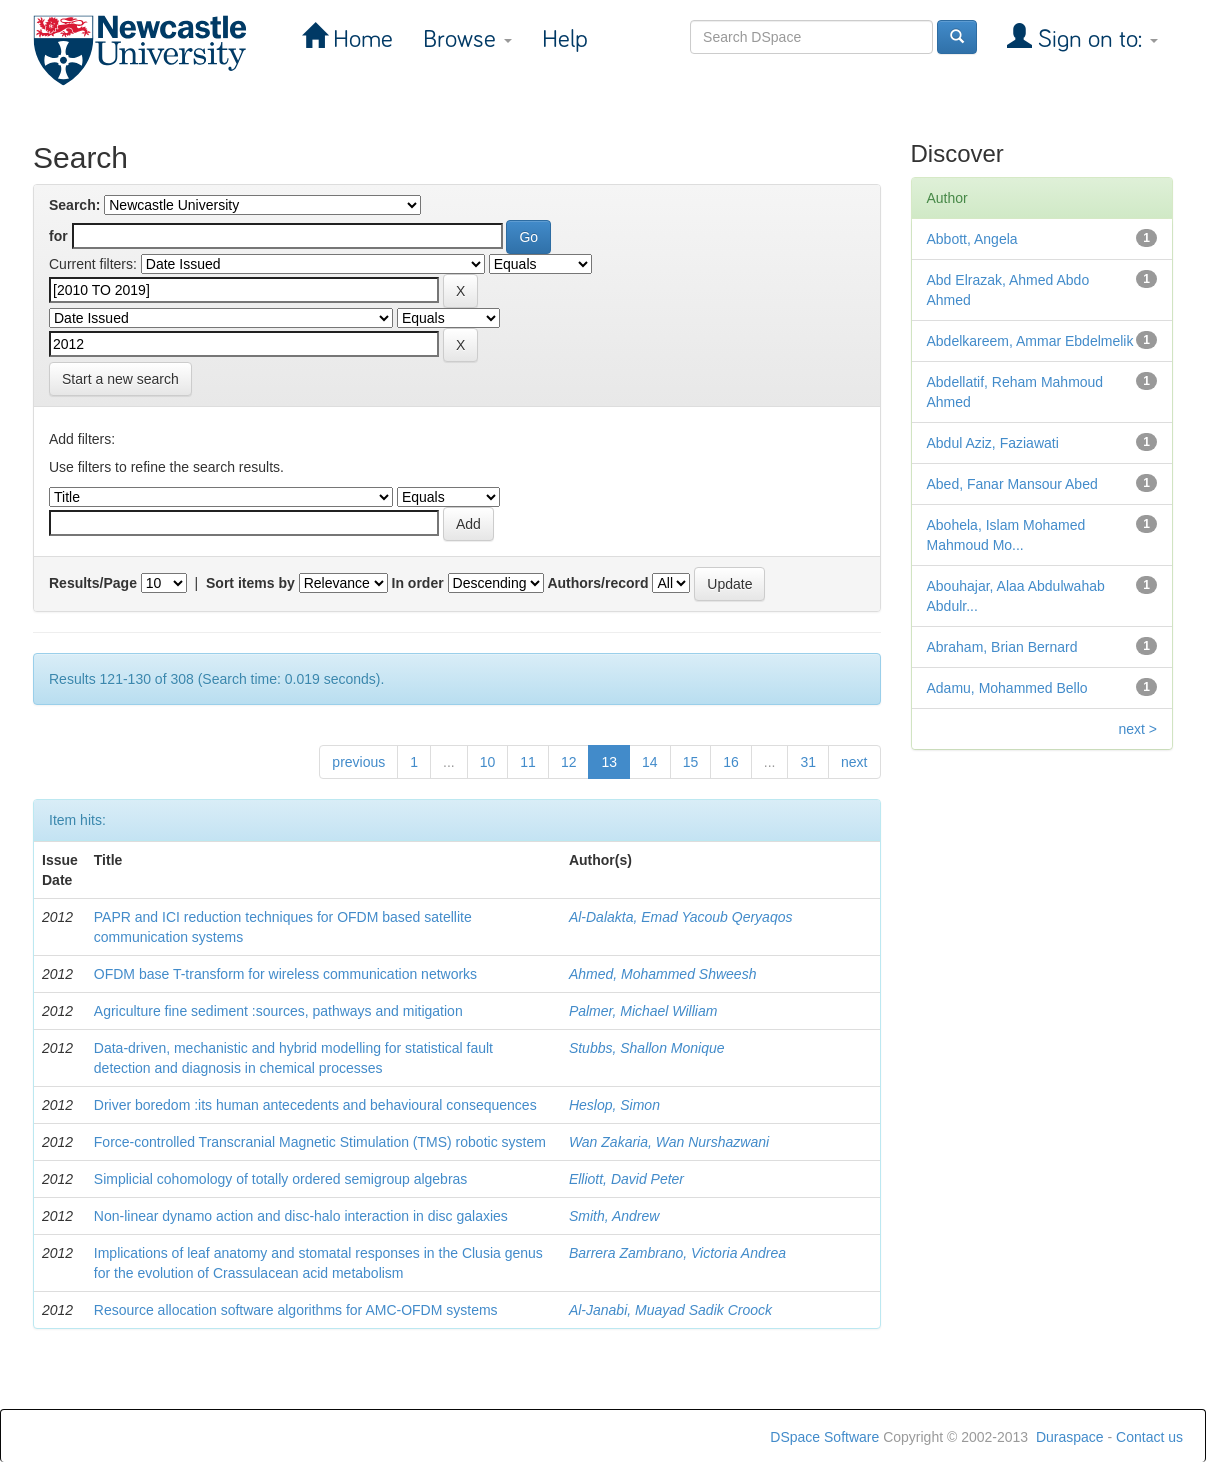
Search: (74, 205)
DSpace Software (824, 1437)
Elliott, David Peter (626, 1179)
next (854, 762)
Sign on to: (1095, 39)
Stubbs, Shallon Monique (647, 1048)
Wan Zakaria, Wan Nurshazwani (669, 1142)
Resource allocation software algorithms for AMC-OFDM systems (296, 1310)
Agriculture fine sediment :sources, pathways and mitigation (278, 1011)
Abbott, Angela (972, 239)
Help (565, 39)
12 (569, 762)
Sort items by (250, 583)
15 (691, 762)
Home (360, 39)
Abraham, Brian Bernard (1002, 647)
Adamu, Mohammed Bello (1007, 688)
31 (808, 762)
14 (650, 762)
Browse (467, 39)
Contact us (1149, 1437)
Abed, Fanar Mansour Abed (1012, 484)
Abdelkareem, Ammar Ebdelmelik (1030, 341)
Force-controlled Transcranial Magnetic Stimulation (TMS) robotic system (320, 1142)
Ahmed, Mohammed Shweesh (663, 974)
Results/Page (93, 583)
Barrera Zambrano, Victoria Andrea (677, 1253)
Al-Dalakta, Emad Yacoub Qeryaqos (681, 917)
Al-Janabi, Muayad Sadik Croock (670, 1310)
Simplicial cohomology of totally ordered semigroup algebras (281, 1179)
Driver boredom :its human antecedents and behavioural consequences (315, 1105)
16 (731, 762)
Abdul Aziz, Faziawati (993, 443)
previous (358, 762)
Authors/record (597, 583)
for (58, 236)
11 (528, 762)
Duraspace (1070, 1437)
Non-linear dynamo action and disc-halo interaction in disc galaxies (301, 1216)
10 (488, 762)
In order (418, 583)
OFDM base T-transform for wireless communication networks (285, 974)
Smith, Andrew (614, 1216)
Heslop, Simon (614, 1105)
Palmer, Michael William (643, 1011)
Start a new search (120, 379)
